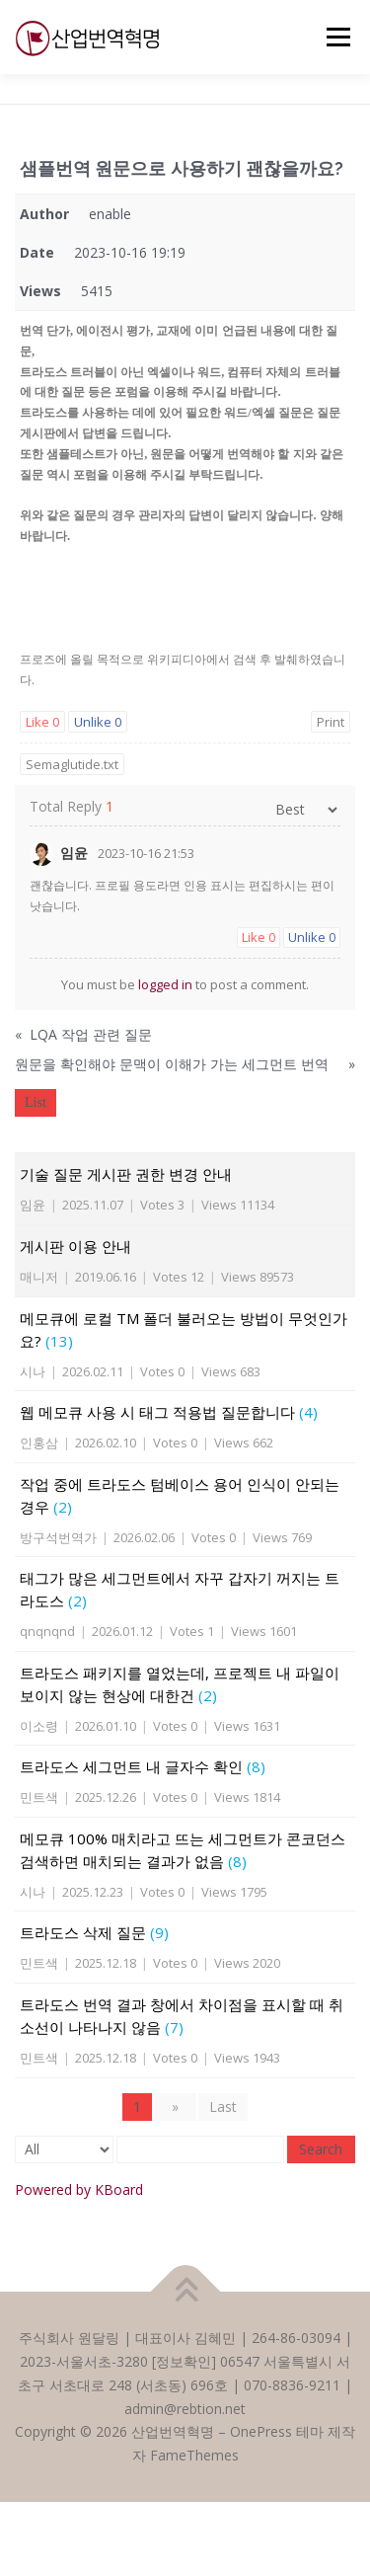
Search (320, 2149)
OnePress (261, 2431)
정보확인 (183, 2361)
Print (330, 722)
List (35, 1102)
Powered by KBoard (79, 2189)
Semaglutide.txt (72, 764)
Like (42, 722)
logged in (165, 984)
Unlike (97, 722)
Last (223, 2106)
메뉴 (335, 37)
